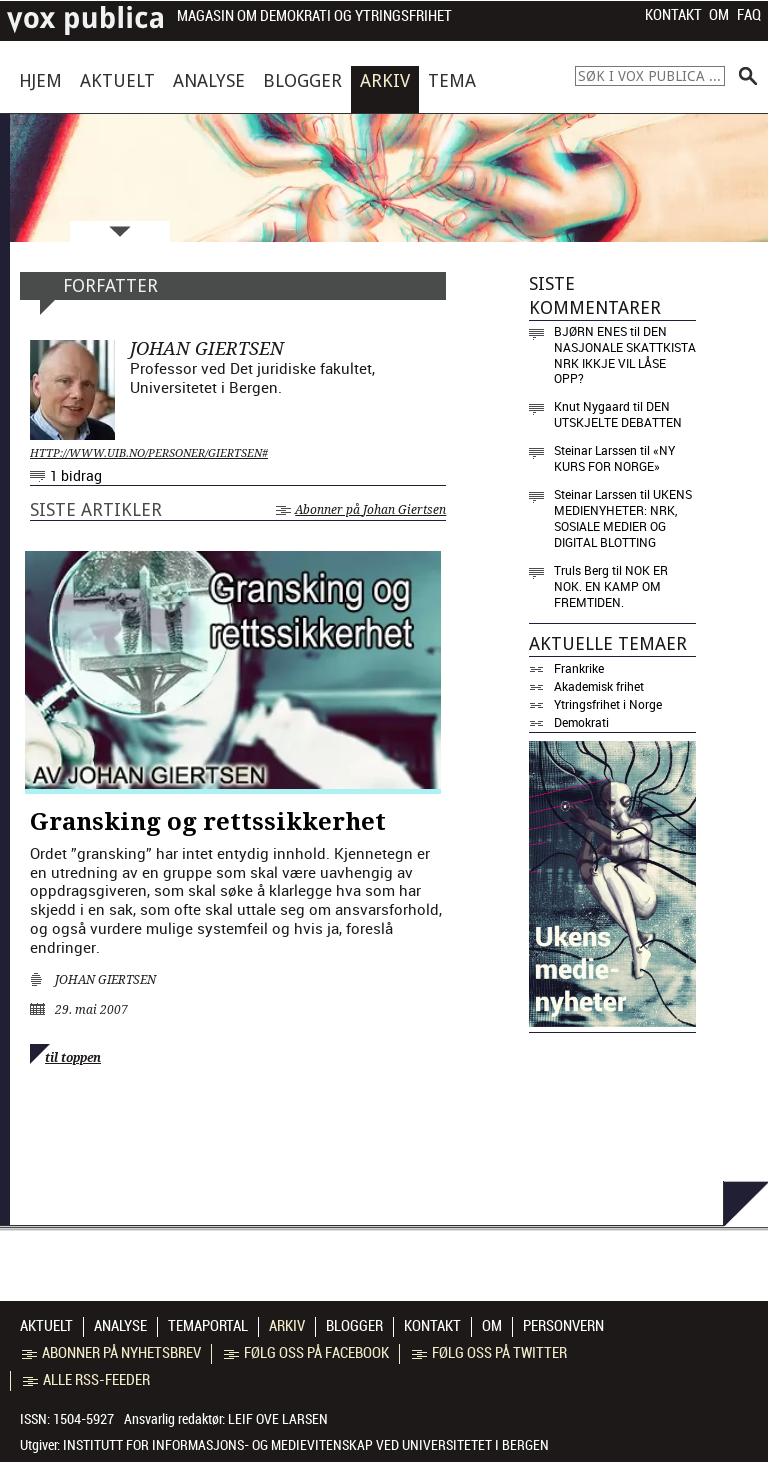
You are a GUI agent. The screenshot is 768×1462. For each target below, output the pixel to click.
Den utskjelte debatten (618, 414)
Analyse (209, 80)
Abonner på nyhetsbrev (111, 1353)
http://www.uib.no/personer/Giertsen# (149, 453)
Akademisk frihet (599, 686)
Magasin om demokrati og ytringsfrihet (314, 16)
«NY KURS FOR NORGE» (614, 458)
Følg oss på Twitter (489, 1353)
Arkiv (385, 80)
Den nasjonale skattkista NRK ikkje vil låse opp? (625, 355)
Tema (452, 80)
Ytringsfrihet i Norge (608, 704)
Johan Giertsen (105, 980)
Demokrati (581, 722)
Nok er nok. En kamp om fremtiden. (611, 586)
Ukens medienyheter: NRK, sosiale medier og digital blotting (623, 518)
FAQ (749, 15)
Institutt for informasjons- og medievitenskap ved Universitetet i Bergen (306, 1445)
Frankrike (579, 668)
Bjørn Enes (590, 331)
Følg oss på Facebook (306, 1353)
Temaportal (208, 1326)
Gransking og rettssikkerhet (208, 822)
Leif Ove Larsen (278, 1419)
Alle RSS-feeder (86, 1380)
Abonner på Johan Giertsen (361, 510)
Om (719, 15)
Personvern (563, 1326)
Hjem (40, 80)
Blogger (302, 80)
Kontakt (673, 15)
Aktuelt (117, 80)
